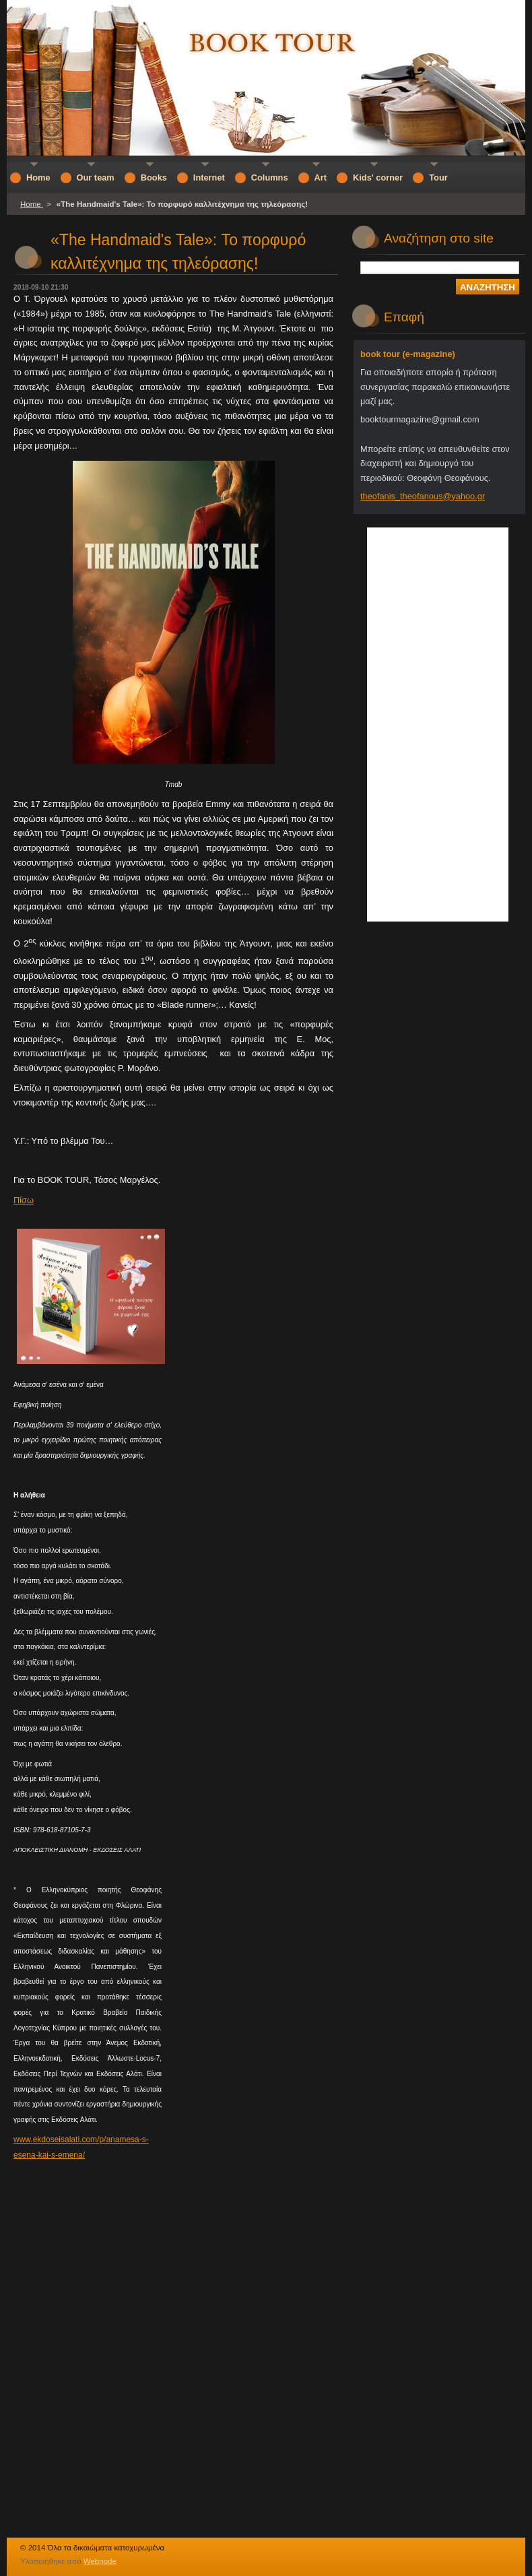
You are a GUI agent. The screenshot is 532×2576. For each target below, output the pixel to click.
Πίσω (23, 1200)
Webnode (100, 2561)
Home (31, 204)
